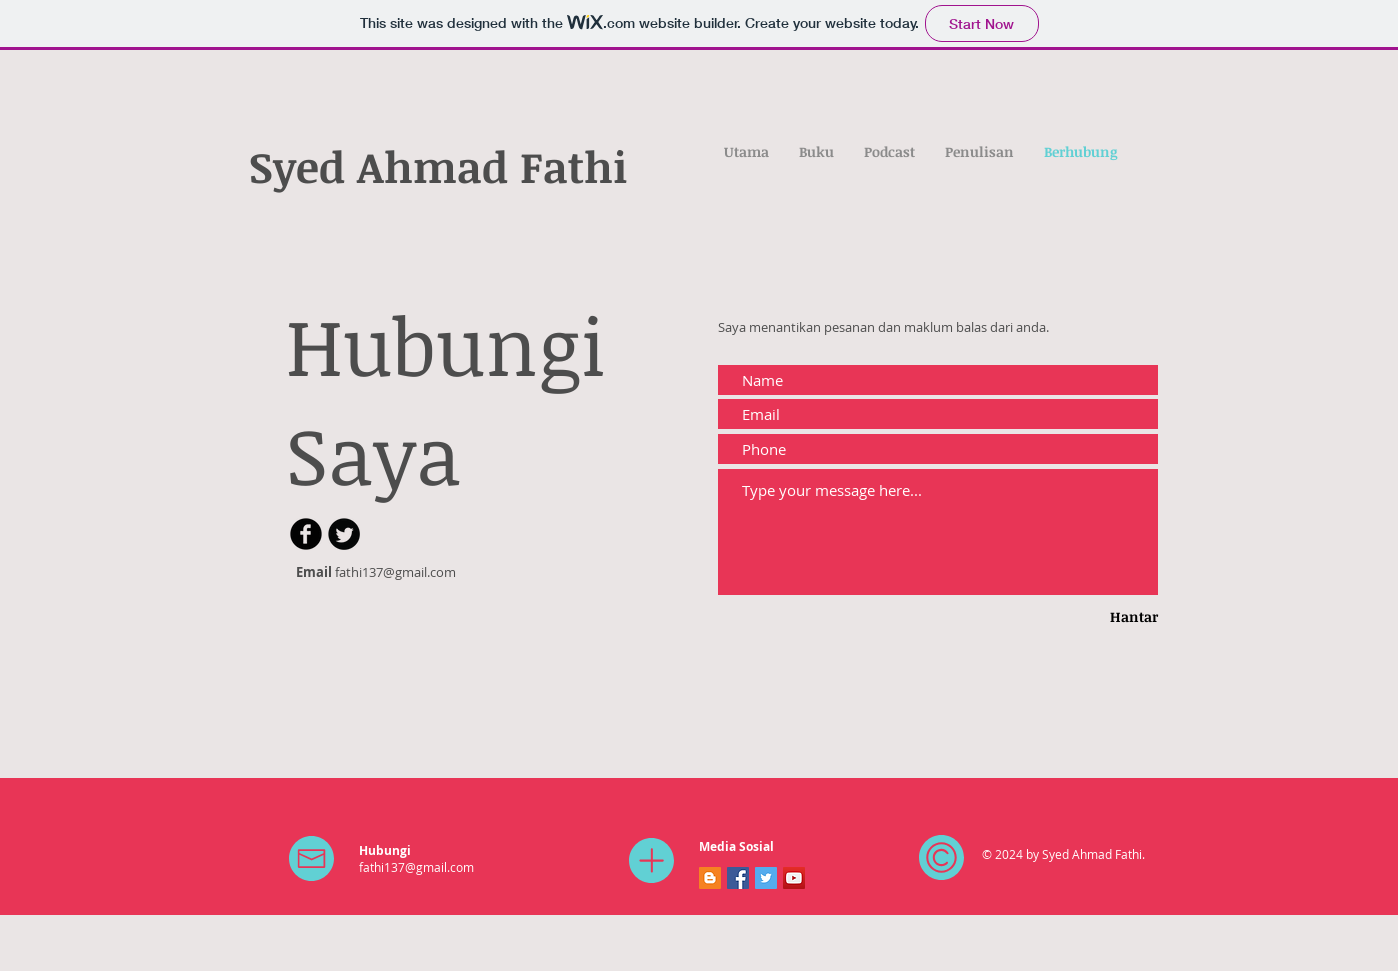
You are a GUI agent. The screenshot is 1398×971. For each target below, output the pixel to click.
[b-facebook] (306, 534)
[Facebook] (738, 878)
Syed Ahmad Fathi (438, 166)
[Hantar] (1103, 617)
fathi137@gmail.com (395, 572)
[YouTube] (794, 878)
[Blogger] (710, 878)
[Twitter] (766, 878)
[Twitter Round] (344, 534)
